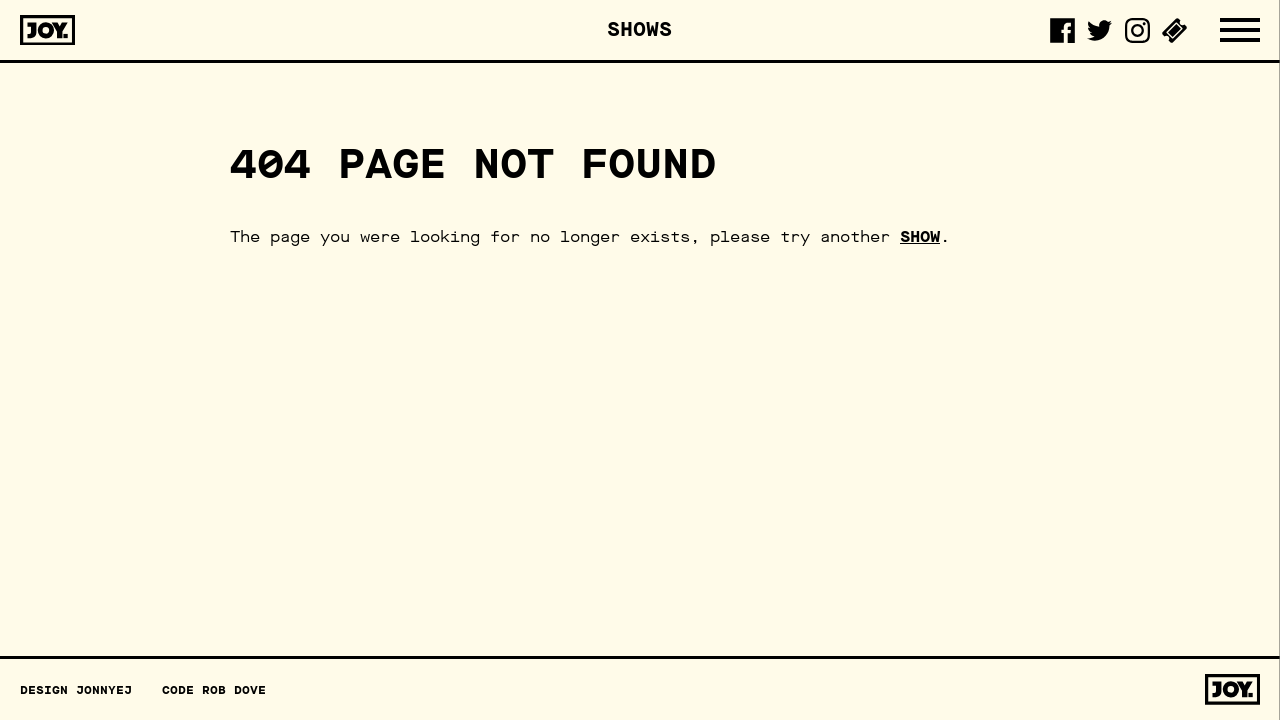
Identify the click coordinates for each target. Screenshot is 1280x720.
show (920, 236)
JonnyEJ (104, 690)
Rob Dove (234, 690)
